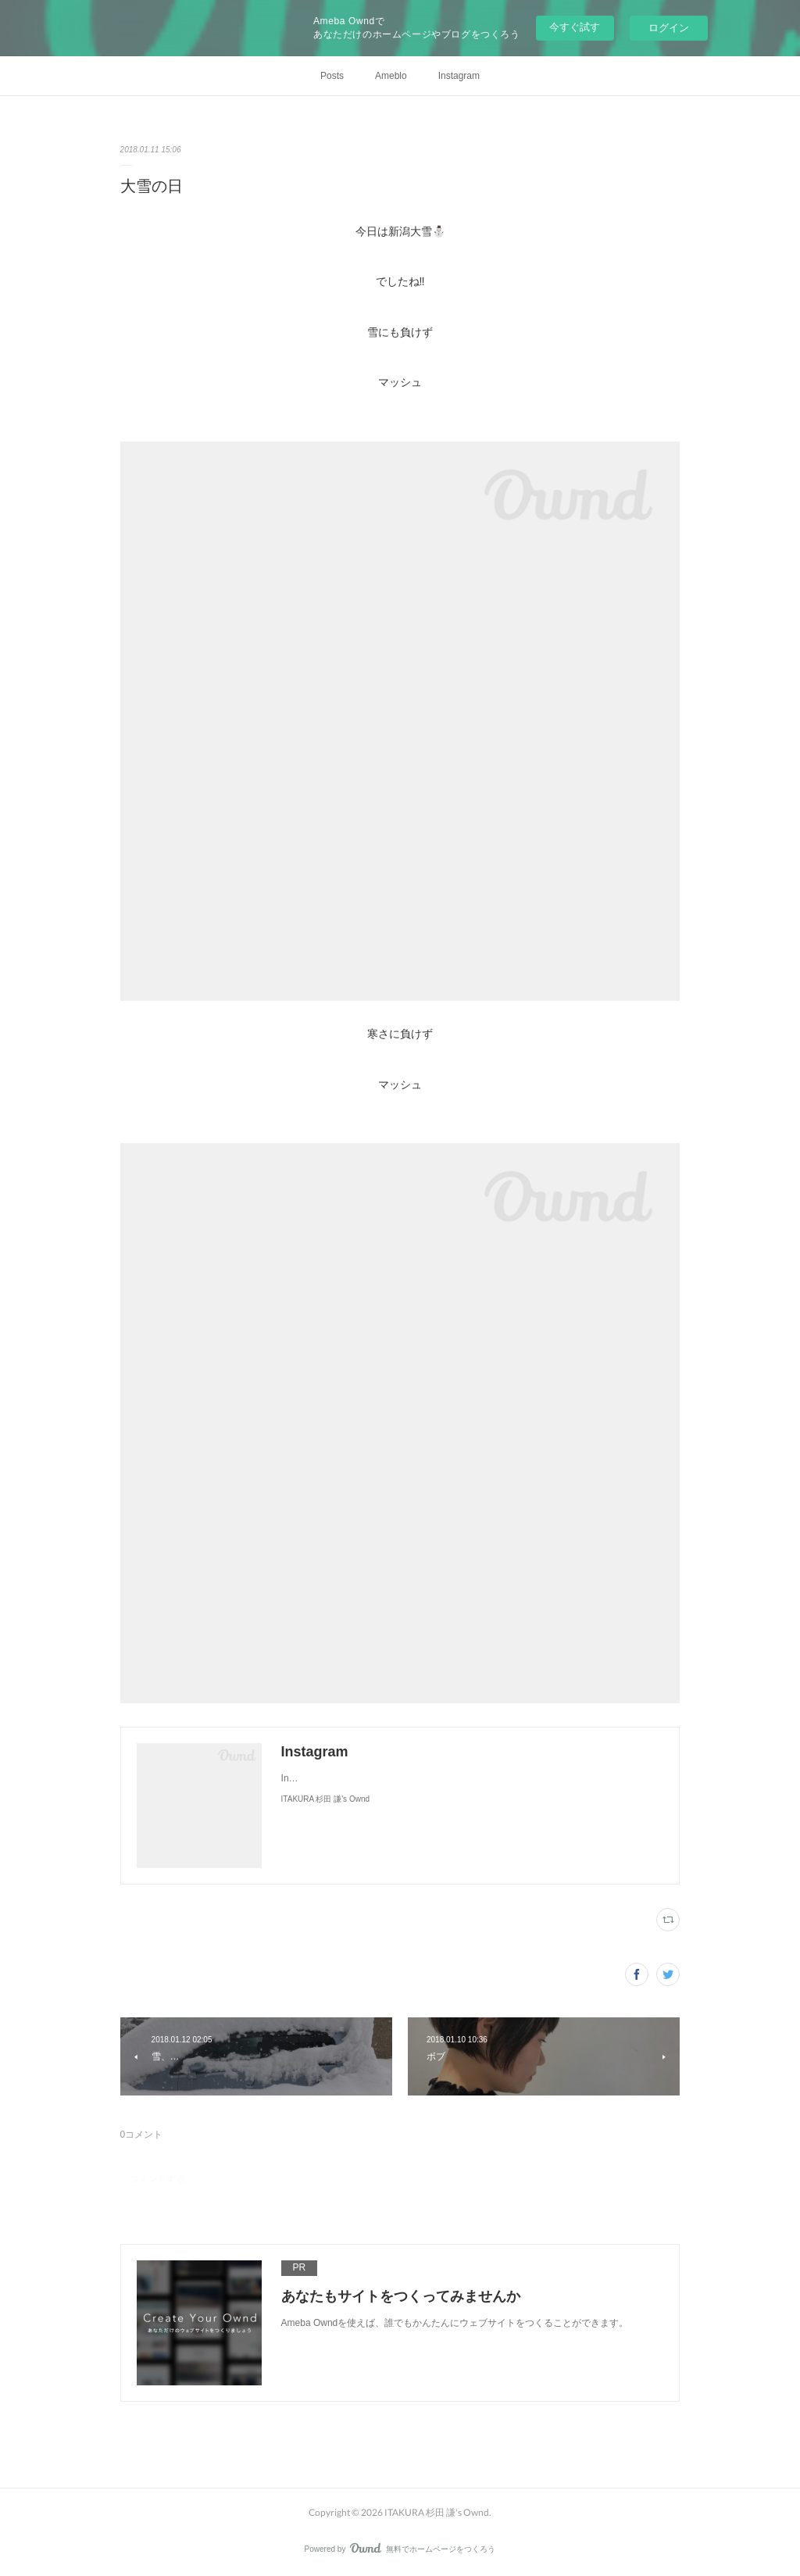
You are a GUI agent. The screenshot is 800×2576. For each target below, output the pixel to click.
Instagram (459, 75)
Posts (332, 75)
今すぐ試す (574, 27)
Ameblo (391, 75)
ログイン (668, 28)
